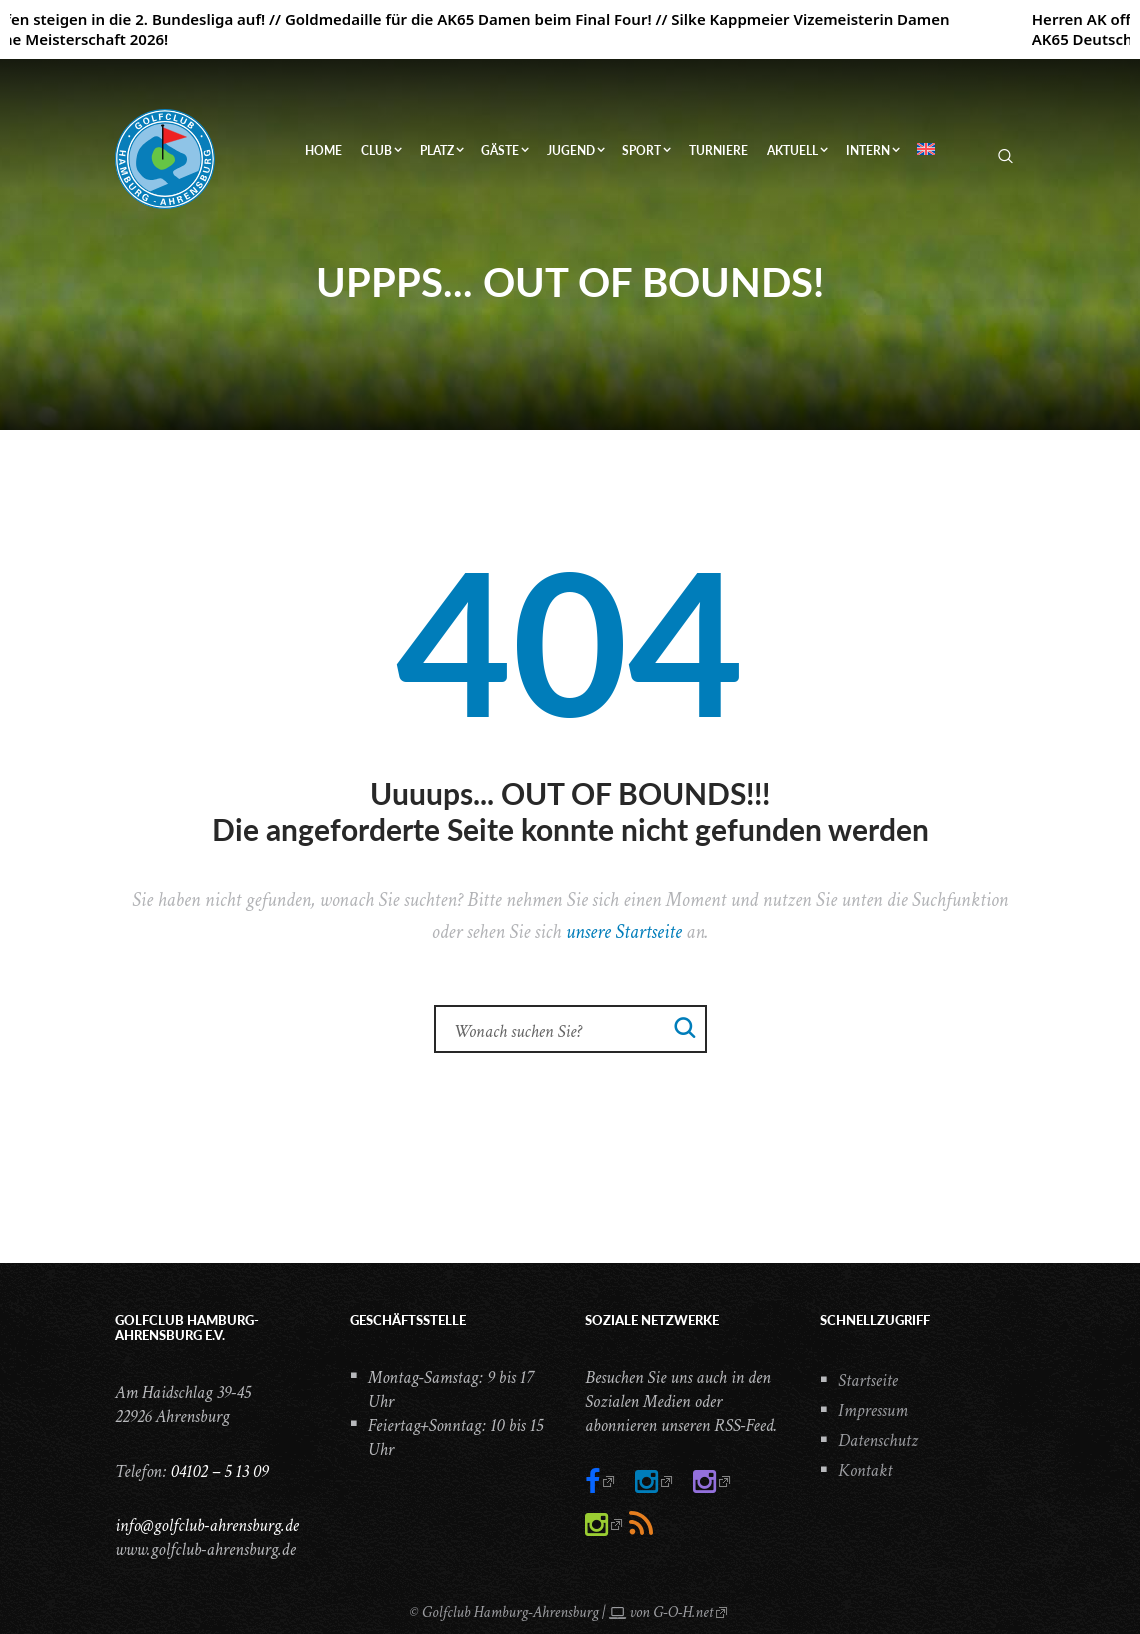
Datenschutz (878, 1440)
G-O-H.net (683, 1612)
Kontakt (865, 1470)
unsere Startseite (624, 932)
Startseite (868, 1380)
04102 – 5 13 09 (219, 1471)
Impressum (873, 1410)
